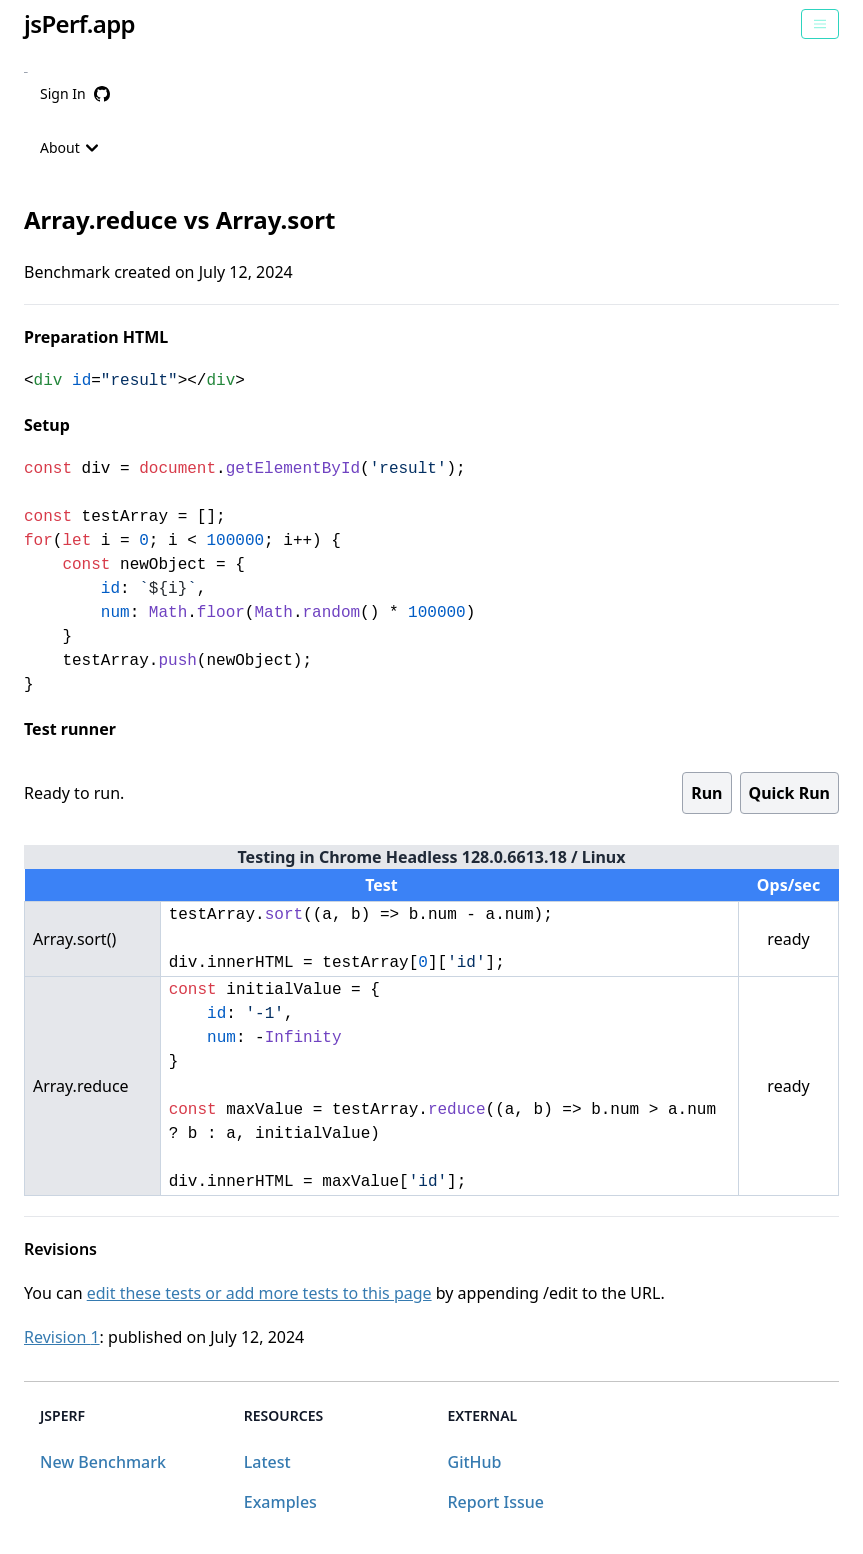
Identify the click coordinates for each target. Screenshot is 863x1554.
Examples (280, 1502)
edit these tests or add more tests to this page (259, 1293)
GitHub (475, 1462)
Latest (267, 1462)
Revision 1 (62, 1337)
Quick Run (789, 793)
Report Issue (496, 1502)
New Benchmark (103, 1462)
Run (706, 793)
